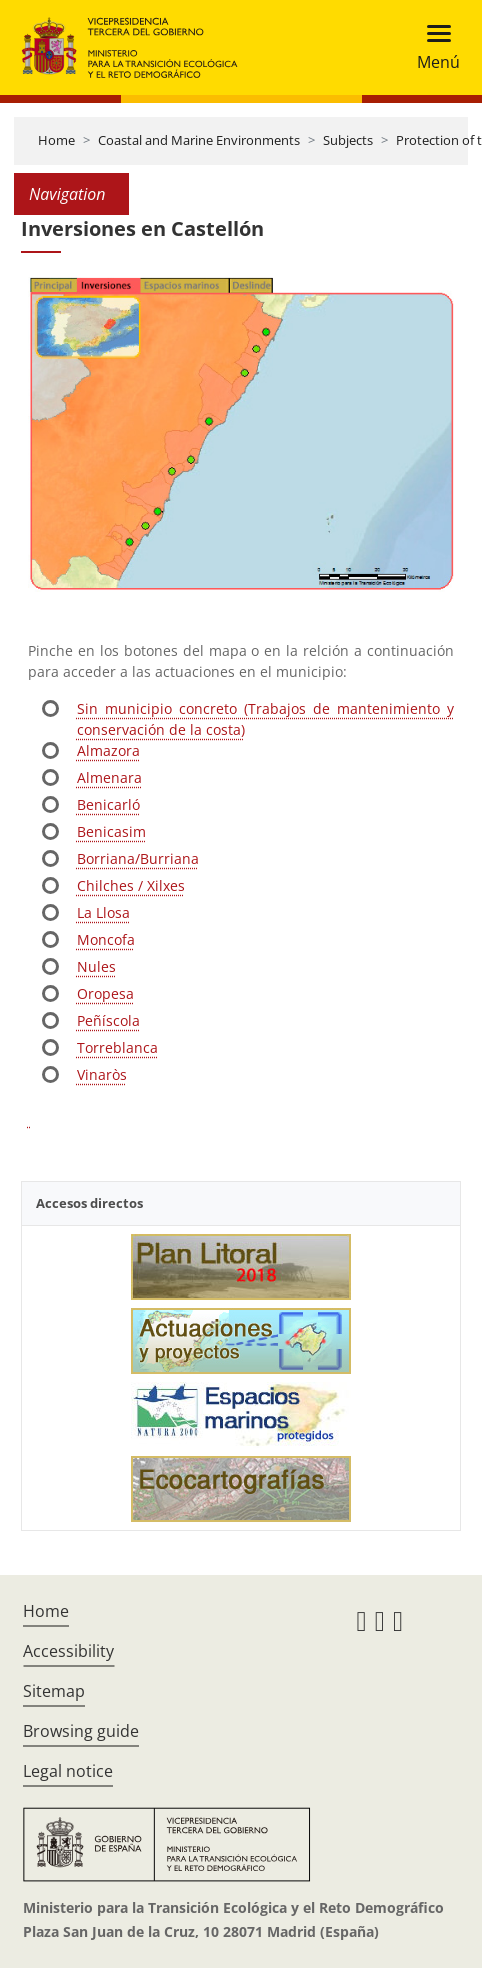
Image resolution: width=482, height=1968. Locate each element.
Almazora (108, 750)
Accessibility (68, 1651)
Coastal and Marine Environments (199, 140)
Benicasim (111, 831)
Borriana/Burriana (138, 858)
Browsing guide (81, 1731)
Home (56, 140)
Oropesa (105, 993)
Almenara (109, 777)
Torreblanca (117, 1047)
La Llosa (103, 912)
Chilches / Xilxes (131, 885)
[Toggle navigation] (432, 47)
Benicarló (108, 804)
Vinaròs (102, 1074)
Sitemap (54, 1691)
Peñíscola (108, 1020)
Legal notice (68, 1771)
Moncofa (106, 939)
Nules (96, 966)
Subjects (348, 140)
